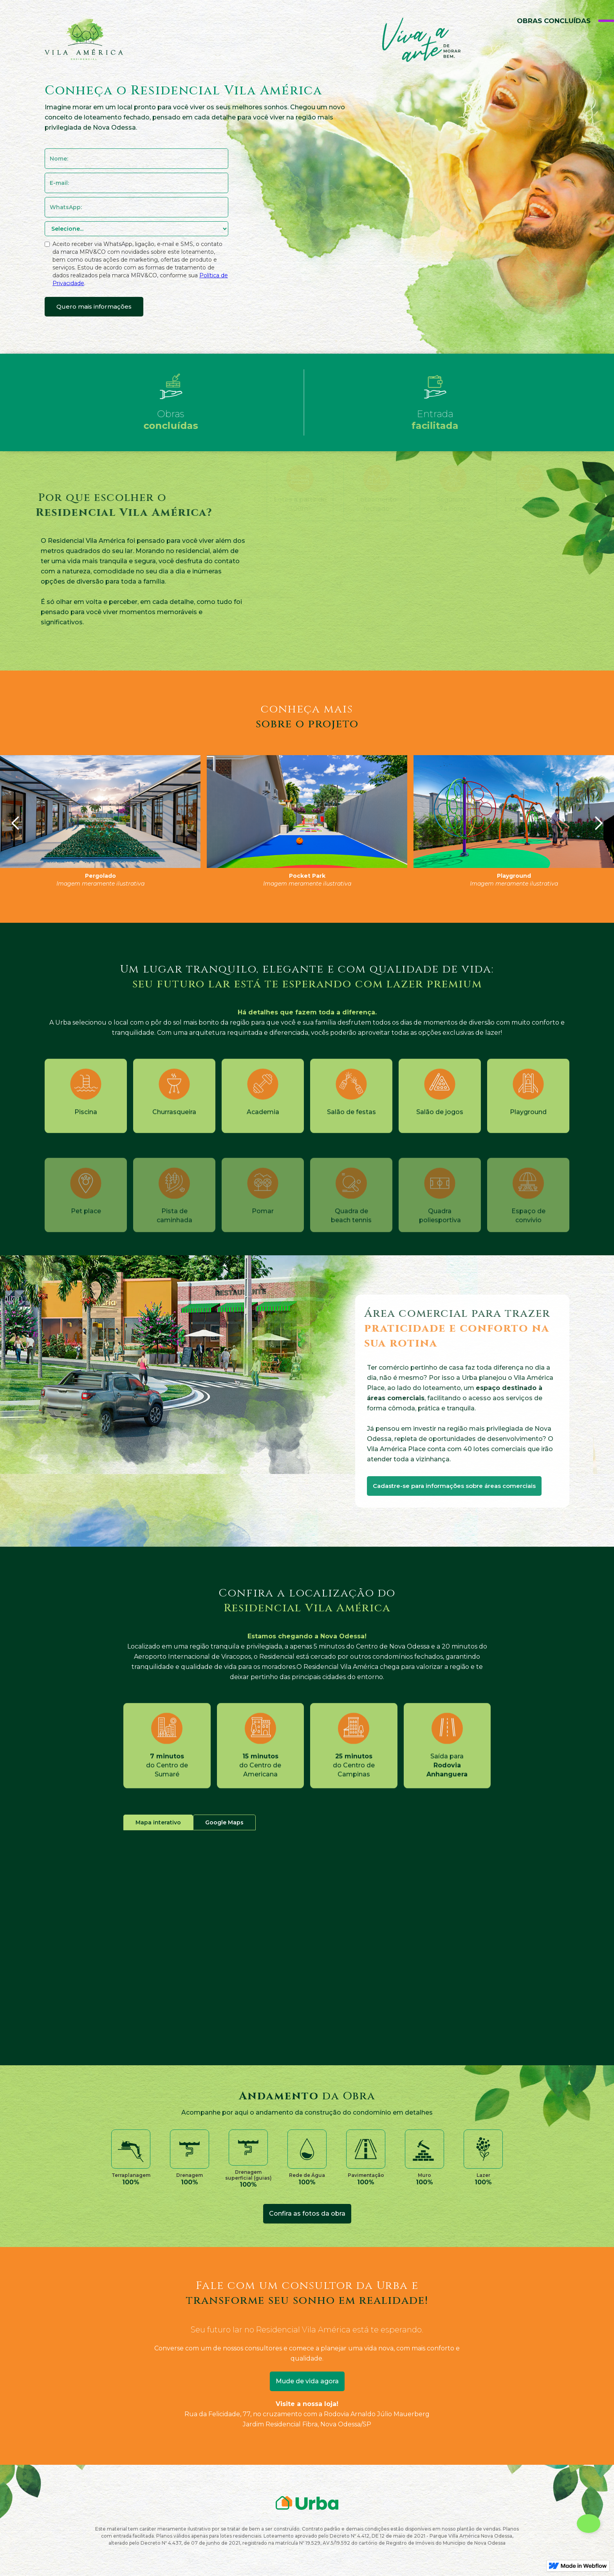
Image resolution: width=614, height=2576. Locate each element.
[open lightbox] (100, 811)
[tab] (158, 1822)
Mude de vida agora (307, 2381)
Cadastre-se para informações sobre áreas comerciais (454, 1486)
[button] (15, 823)
